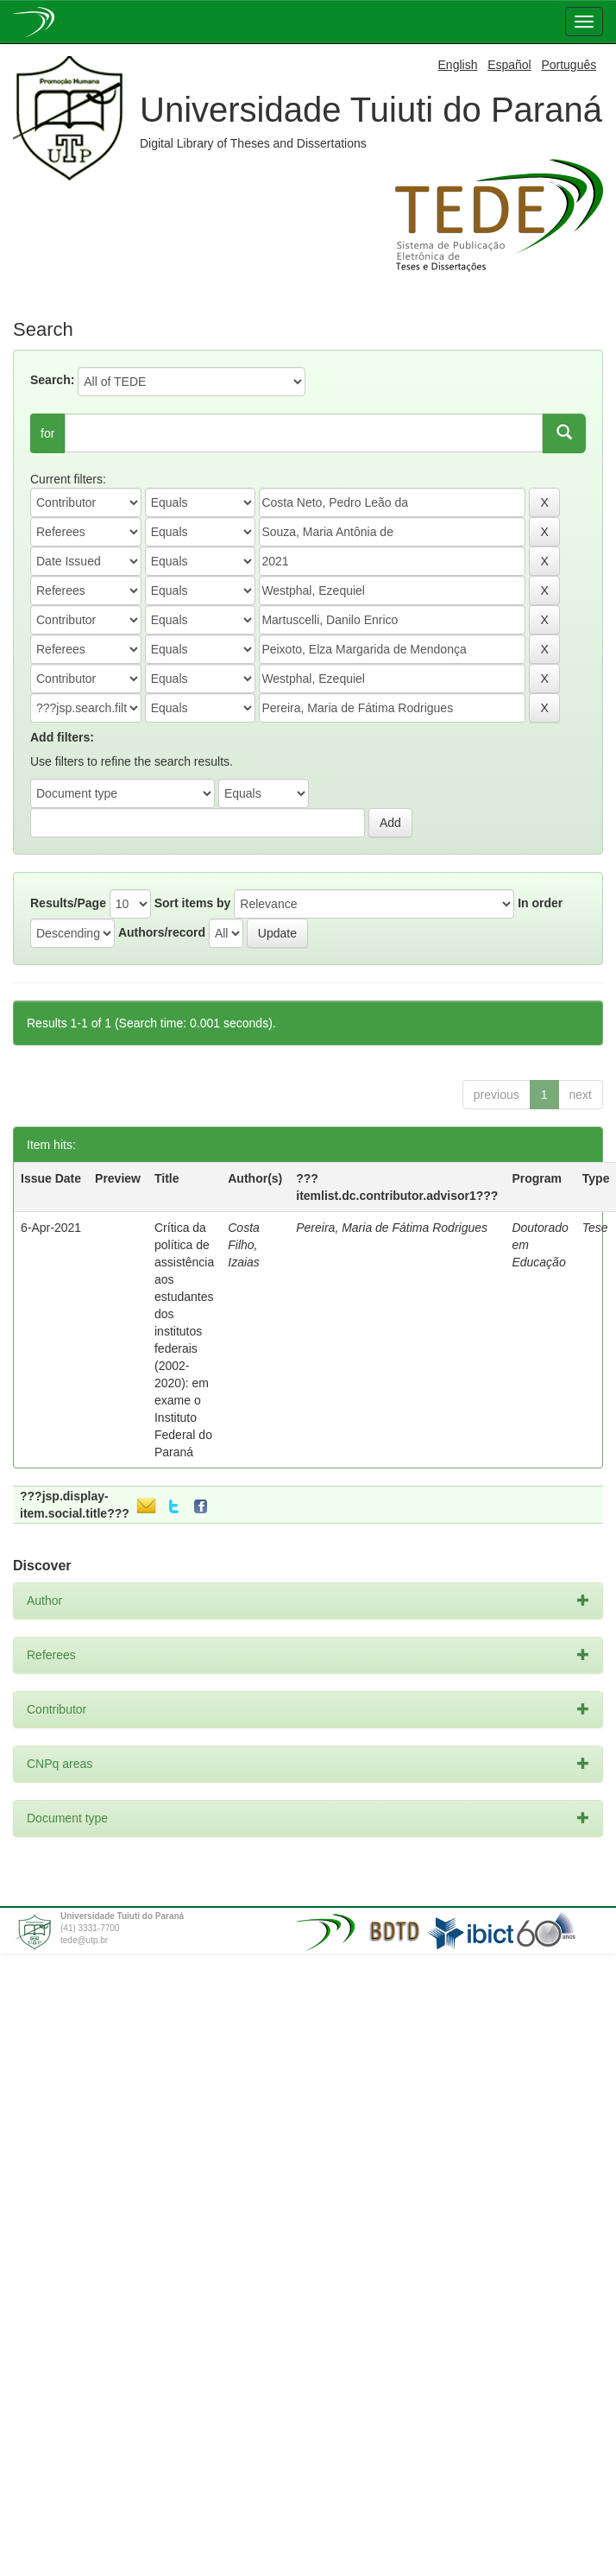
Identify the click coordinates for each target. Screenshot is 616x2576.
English (458, 65)
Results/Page (68, 903)
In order (540, 903)
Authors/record (161, 932)
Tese (595, 1227)
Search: (52, 380)
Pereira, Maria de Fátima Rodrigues (391, 1227)
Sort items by (192, 903)
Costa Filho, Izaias (244, 1245)
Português (568, 65)
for (47, 433)
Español (509, 65)
